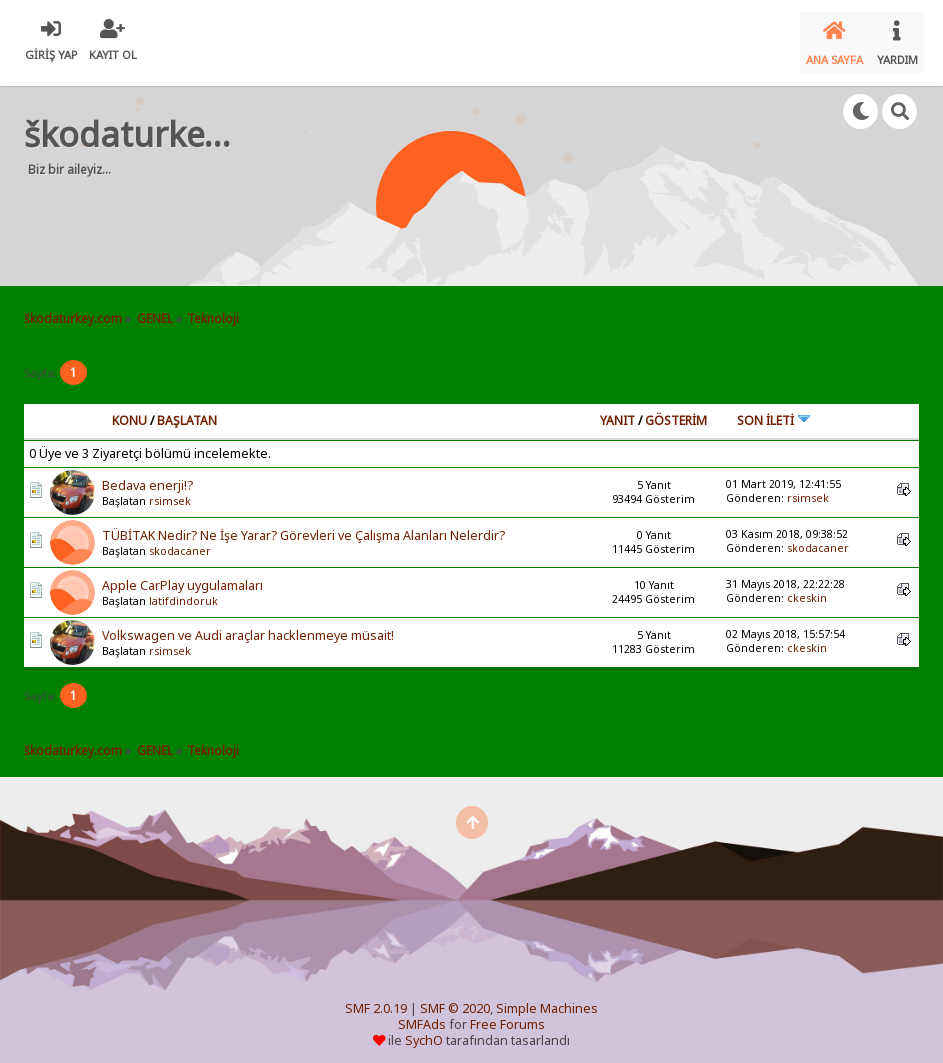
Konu (129, 408)
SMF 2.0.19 (376, 997)
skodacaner (180, 540)
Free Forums (507, 1013)
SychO (424, 1029)
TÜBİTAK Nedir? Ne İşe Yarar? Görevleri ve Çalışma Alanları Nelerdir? (303, 524)
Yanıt (617, 408)
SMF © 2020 (455, 997)
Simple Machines (547, 997)
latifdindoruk (183, 590)
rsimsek (170, 490)
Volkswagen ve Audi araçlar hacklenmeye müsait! (248, 624)
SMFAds (422, 1013)
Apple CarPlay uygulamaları (182, 574)
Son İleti (774, 408)
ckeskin (807, 587)
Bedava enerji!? (147, 474)
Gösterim (676, 408)
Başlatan (187, 408)
